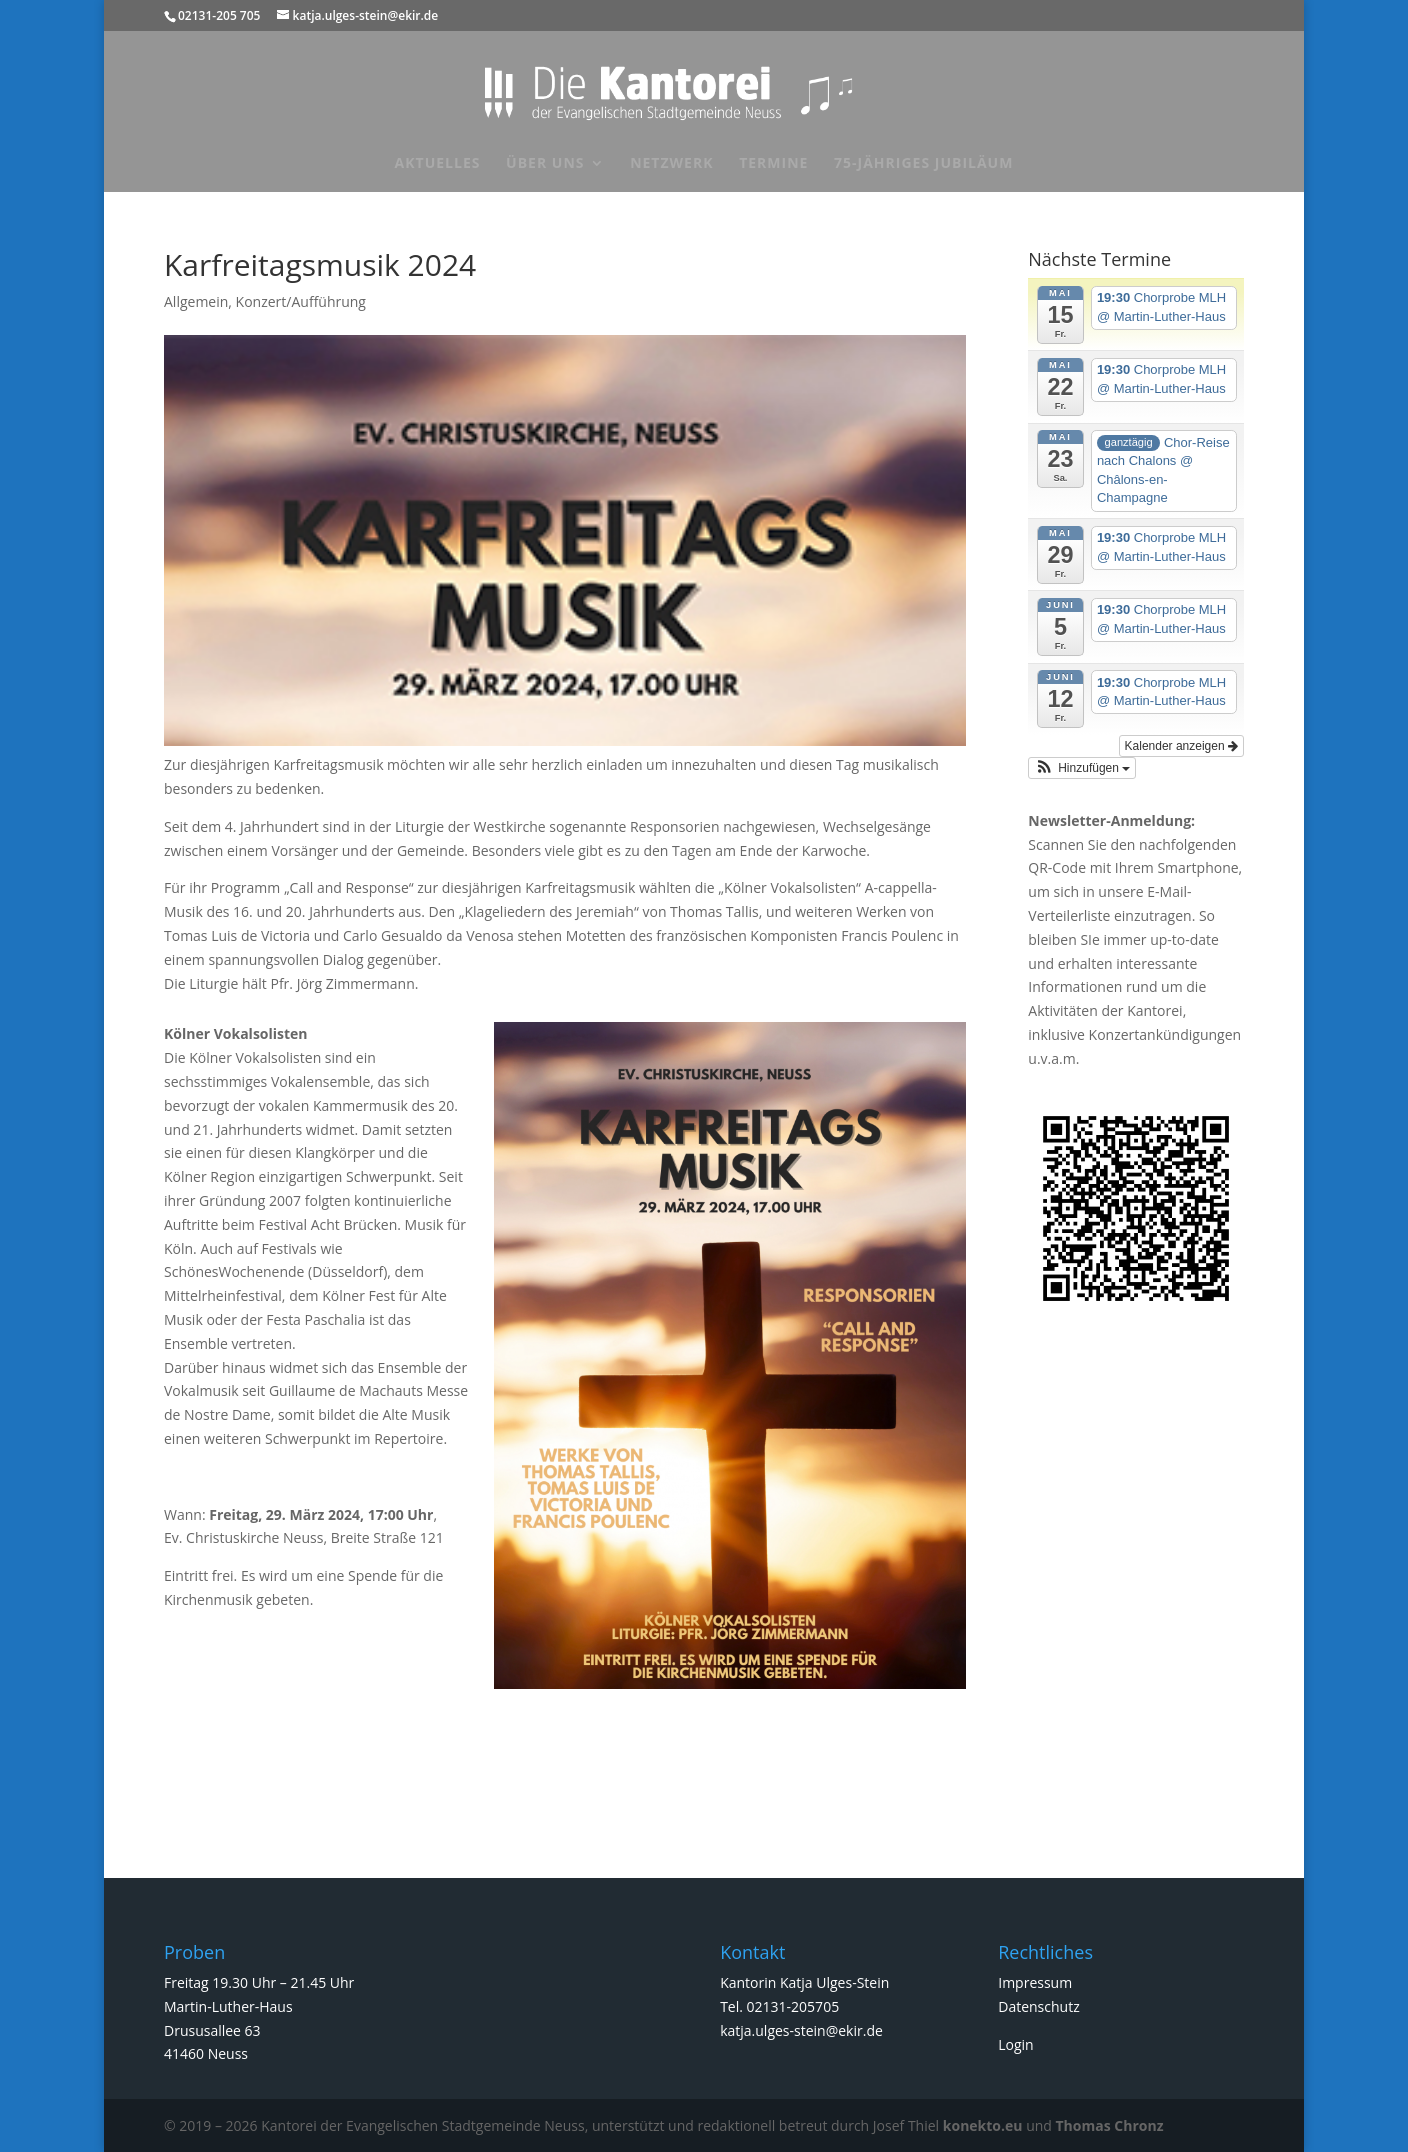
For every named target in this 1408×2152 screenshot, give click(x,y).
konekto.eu (983, 2125)
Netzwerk (671, 164)
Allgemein (196, 301)
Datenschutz (1038, 2006)
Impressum (1035, 1982)
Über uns (545, 164)
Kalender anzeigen (1181, 746)
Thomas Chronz (1110, 2125)
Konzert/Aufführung (301, 301)
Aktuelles (438, 164)
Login (1015, 2044)
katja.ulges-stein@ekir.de (801, 2030)
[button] (1082, 768)
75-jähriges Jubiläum (923, 164)
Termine (773, 164)
